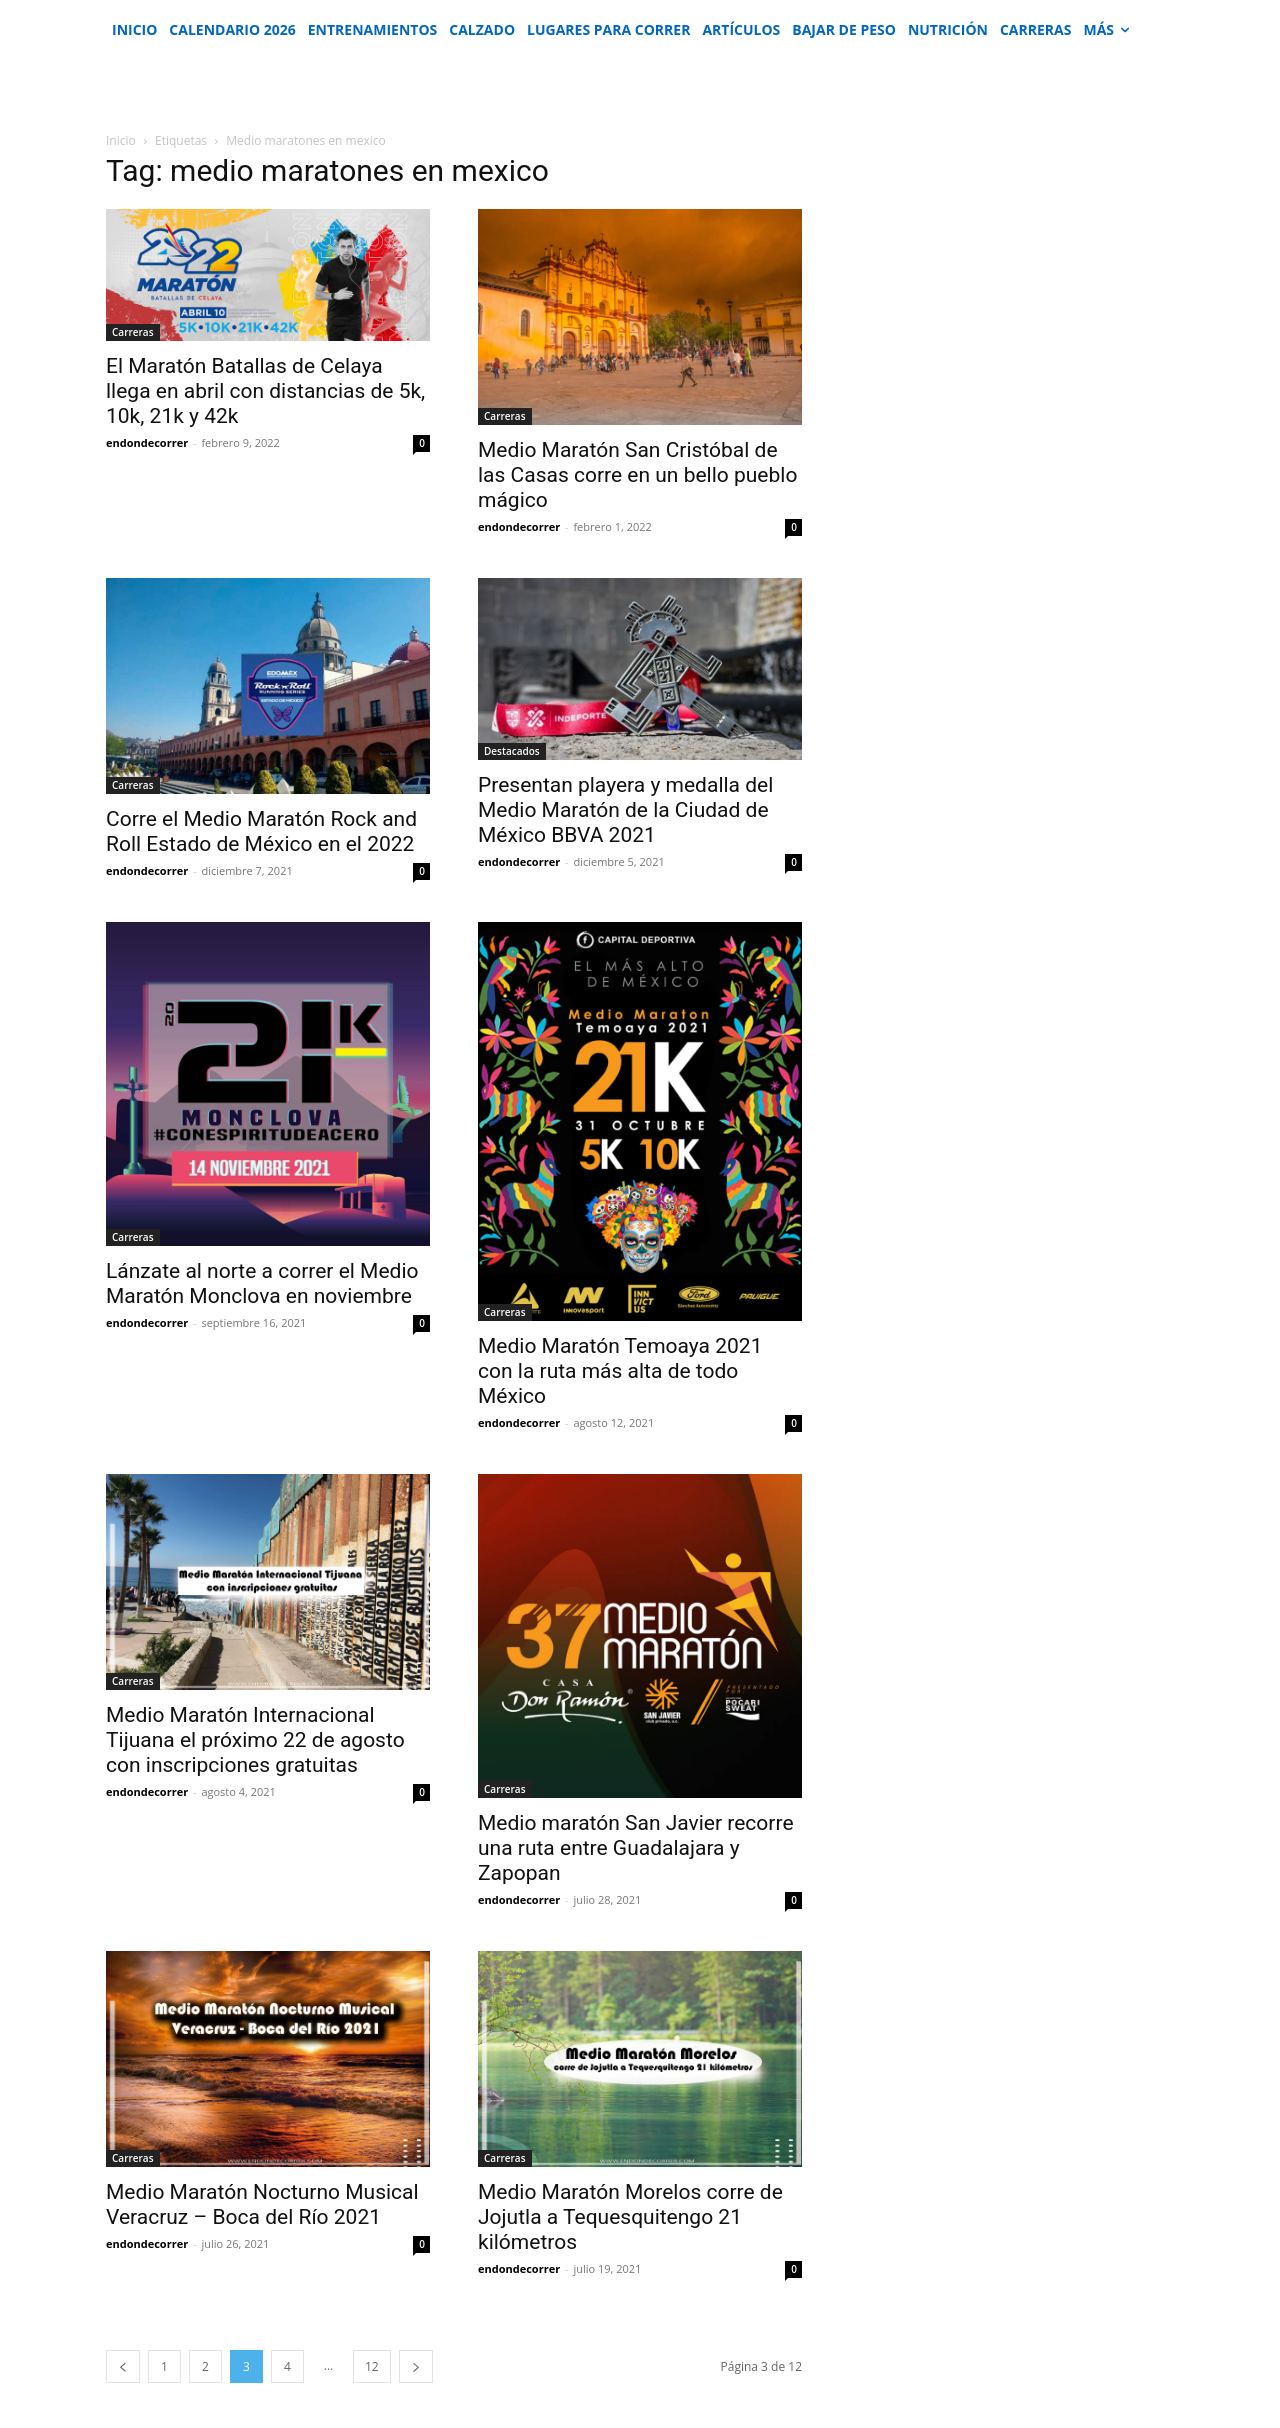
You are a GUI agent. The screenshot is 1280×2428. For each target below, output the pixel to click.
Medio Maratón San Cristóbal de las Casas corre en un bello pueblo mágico (637, 475)
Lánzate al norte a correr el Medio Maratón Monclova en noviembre (262, 1283)
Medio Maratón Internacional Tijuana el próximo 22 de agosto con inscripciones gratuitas (255, 1740)
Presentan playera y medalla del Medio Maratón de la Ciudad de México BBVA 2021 (625, 810)
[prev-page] (123, 2366)
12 (372, 2366)
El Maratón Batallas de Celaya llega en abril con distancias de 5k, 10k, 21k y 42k (265, 391)
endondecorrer (147, 442)
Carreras (133, 332)
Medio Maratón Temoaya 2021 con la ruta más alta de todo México (620, 1371)
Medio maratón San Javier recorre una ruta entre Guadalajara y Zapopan (636, 1848)
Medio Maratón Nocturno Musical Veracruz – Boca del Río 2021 (262, 2204)
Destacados (512, 751)
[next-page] (416, 2366)
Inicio (121, 140)
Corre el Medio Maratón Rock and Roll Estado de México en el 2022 (261, 831)
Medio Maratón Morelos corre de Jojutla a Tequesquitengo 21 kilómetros (630, 2217)
